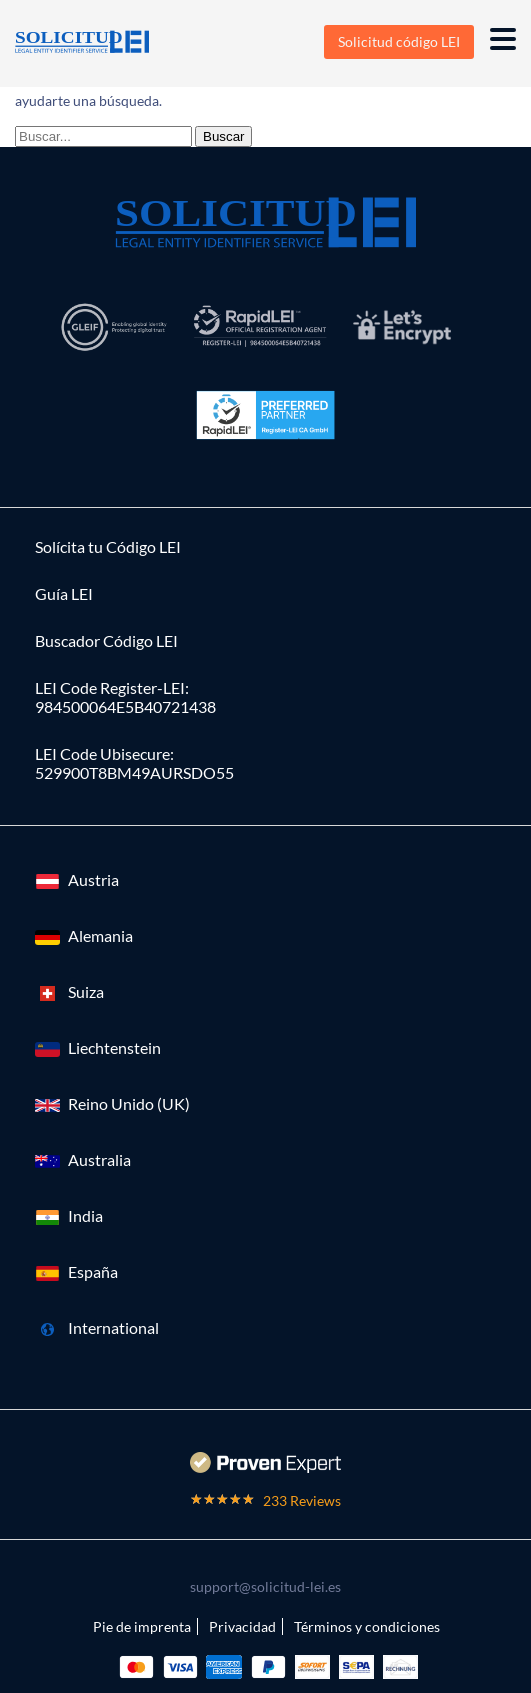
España (93, 1271)
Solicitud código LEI (399, 41)
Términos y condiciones (367, 1626)
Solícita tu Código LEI (108, 546)
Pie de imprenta (142, 1626)
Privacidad (242, 1626)
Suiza (86, 991)
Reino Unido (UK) (129, 1103)
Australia (99, 1159)
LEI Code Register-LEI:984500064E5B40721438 (125, 697)
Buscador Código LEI (106, 640)
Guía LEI (64, 593)
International (113, 1327)
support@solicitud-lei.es (265, 1586)
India (85, 1215)
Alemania (100, 935)
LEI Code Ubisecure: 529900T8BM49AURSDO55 (134, 763)
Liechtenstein (114, 1047)
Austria (93, 879)
